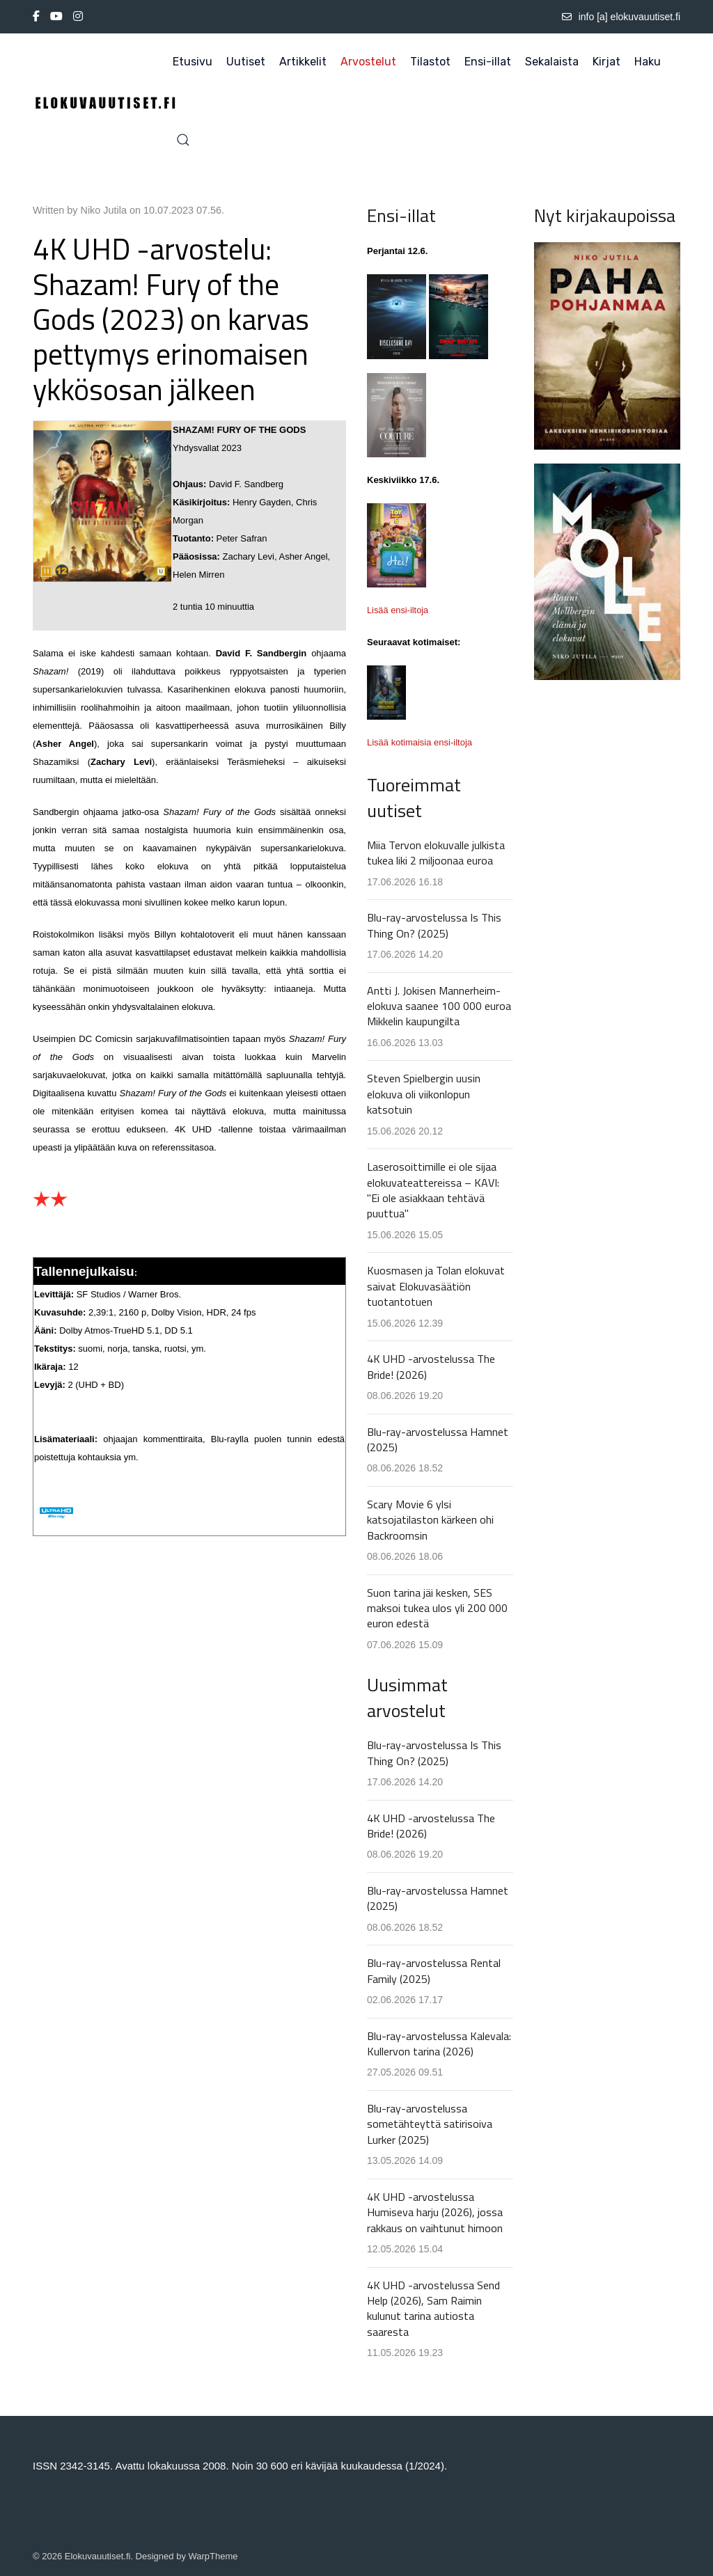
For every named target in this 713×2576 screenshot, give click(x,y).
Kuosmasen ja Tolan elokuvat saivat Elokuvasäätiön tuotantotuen (436, 1286)
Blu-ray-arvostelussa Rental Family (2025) (434, 1970)
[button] (183, 140)
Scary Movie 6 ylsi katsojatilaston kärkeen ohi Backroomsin (430, 1520)
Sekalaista (552, 61)
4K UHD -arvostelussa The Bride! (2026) (431, 1366)
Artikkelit (303, 61)
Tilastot (430, 61)
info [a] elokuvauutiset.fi (621, 16)
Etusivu (192, 61)
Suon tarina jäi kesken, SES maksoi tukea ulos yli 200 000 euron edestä (437, 1608)
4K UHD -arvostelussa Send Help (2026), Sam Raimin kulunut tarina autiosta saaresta (433, 2308)
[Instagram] (78, 16)
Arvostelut (368, 61)
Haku (647, 61)
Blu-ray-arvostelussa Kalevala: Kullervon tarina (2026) (439, 2044)
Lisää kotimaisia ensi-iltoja (419, 742)
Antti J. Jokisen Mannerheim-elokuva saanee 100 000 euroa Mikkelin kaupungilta (439, 1006)
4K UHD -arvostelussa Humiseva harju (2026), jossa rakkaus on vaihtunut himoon (435, 2212)
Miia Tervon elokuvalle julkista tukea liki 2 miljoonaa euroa (436, 853)
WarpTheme (213, 2556)
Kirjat (606, 61)
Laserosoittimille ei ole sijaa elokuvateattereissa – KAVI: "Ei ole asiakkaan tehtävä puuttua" (433, 1190)
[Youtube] (56, 16)
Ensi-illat (487, 61)
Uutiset (245, 61)
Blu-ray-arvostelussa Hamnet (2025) (437, 1439)
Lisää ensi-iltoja (397, 610)
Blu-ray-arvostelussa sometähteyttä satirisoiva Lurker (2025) (429, 2124)
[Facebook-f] (36, 16)
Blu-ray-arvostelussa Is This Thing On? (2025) (434, 925)
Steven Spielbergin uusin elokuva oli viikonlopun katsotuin (423, 1094)
